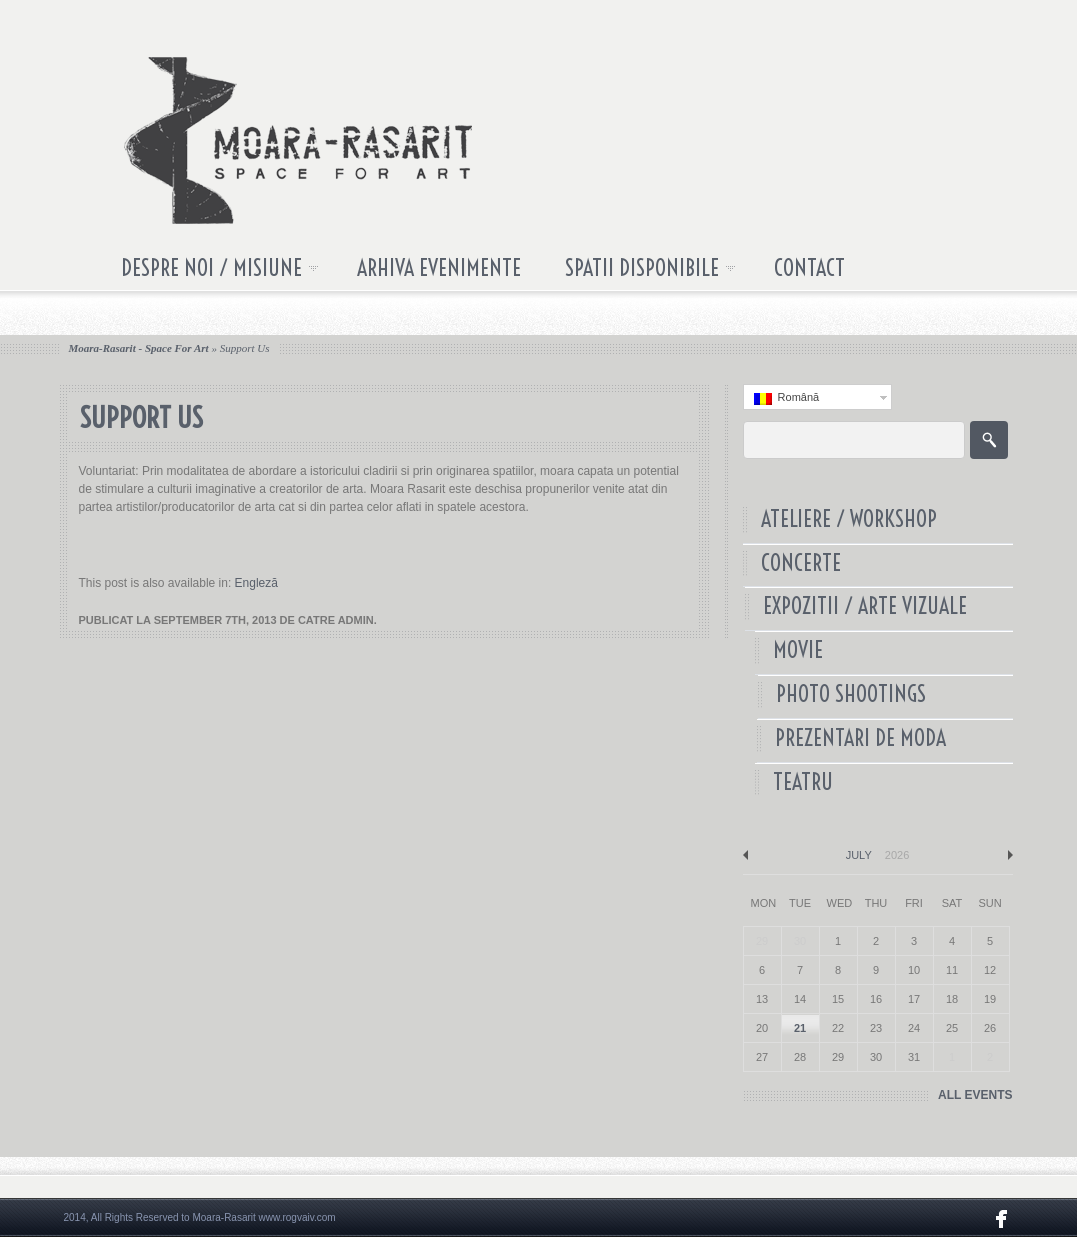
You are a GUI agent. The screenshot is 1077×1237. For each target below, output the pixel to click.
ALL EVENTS (975, 1095)
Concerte (801, 563)
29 (838, 1057)
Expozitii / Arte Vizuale (870, 606)
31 (914, 1057)
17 (914, 999)
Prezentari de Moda (857, 738)
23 (876, 1028)
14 (800, 999)
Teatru (800, 782)
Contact (809, 268)
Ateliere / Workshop (849, 519)
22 (838, 1028)
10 (914, 970)
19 (990, 999)
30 (876, 1057)
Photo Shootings (849, 694)
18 (952, 999)
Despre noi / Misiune (209, 272)
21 (800, 1028)
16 (876, 999)
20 (762, 1028)
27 (762, 1057)
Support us (245, 348)
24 (914, 1028)
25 (952, 1028)
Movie (800, 650)
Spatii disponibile (640, 272)
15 (838, 999)
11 (952, 970)
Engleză (256, 583)
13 (762, 999)
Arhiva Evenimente (439, 268)
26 (990, 1028)
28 (800, 1057)
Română (787, 398)
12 (990, 970)
